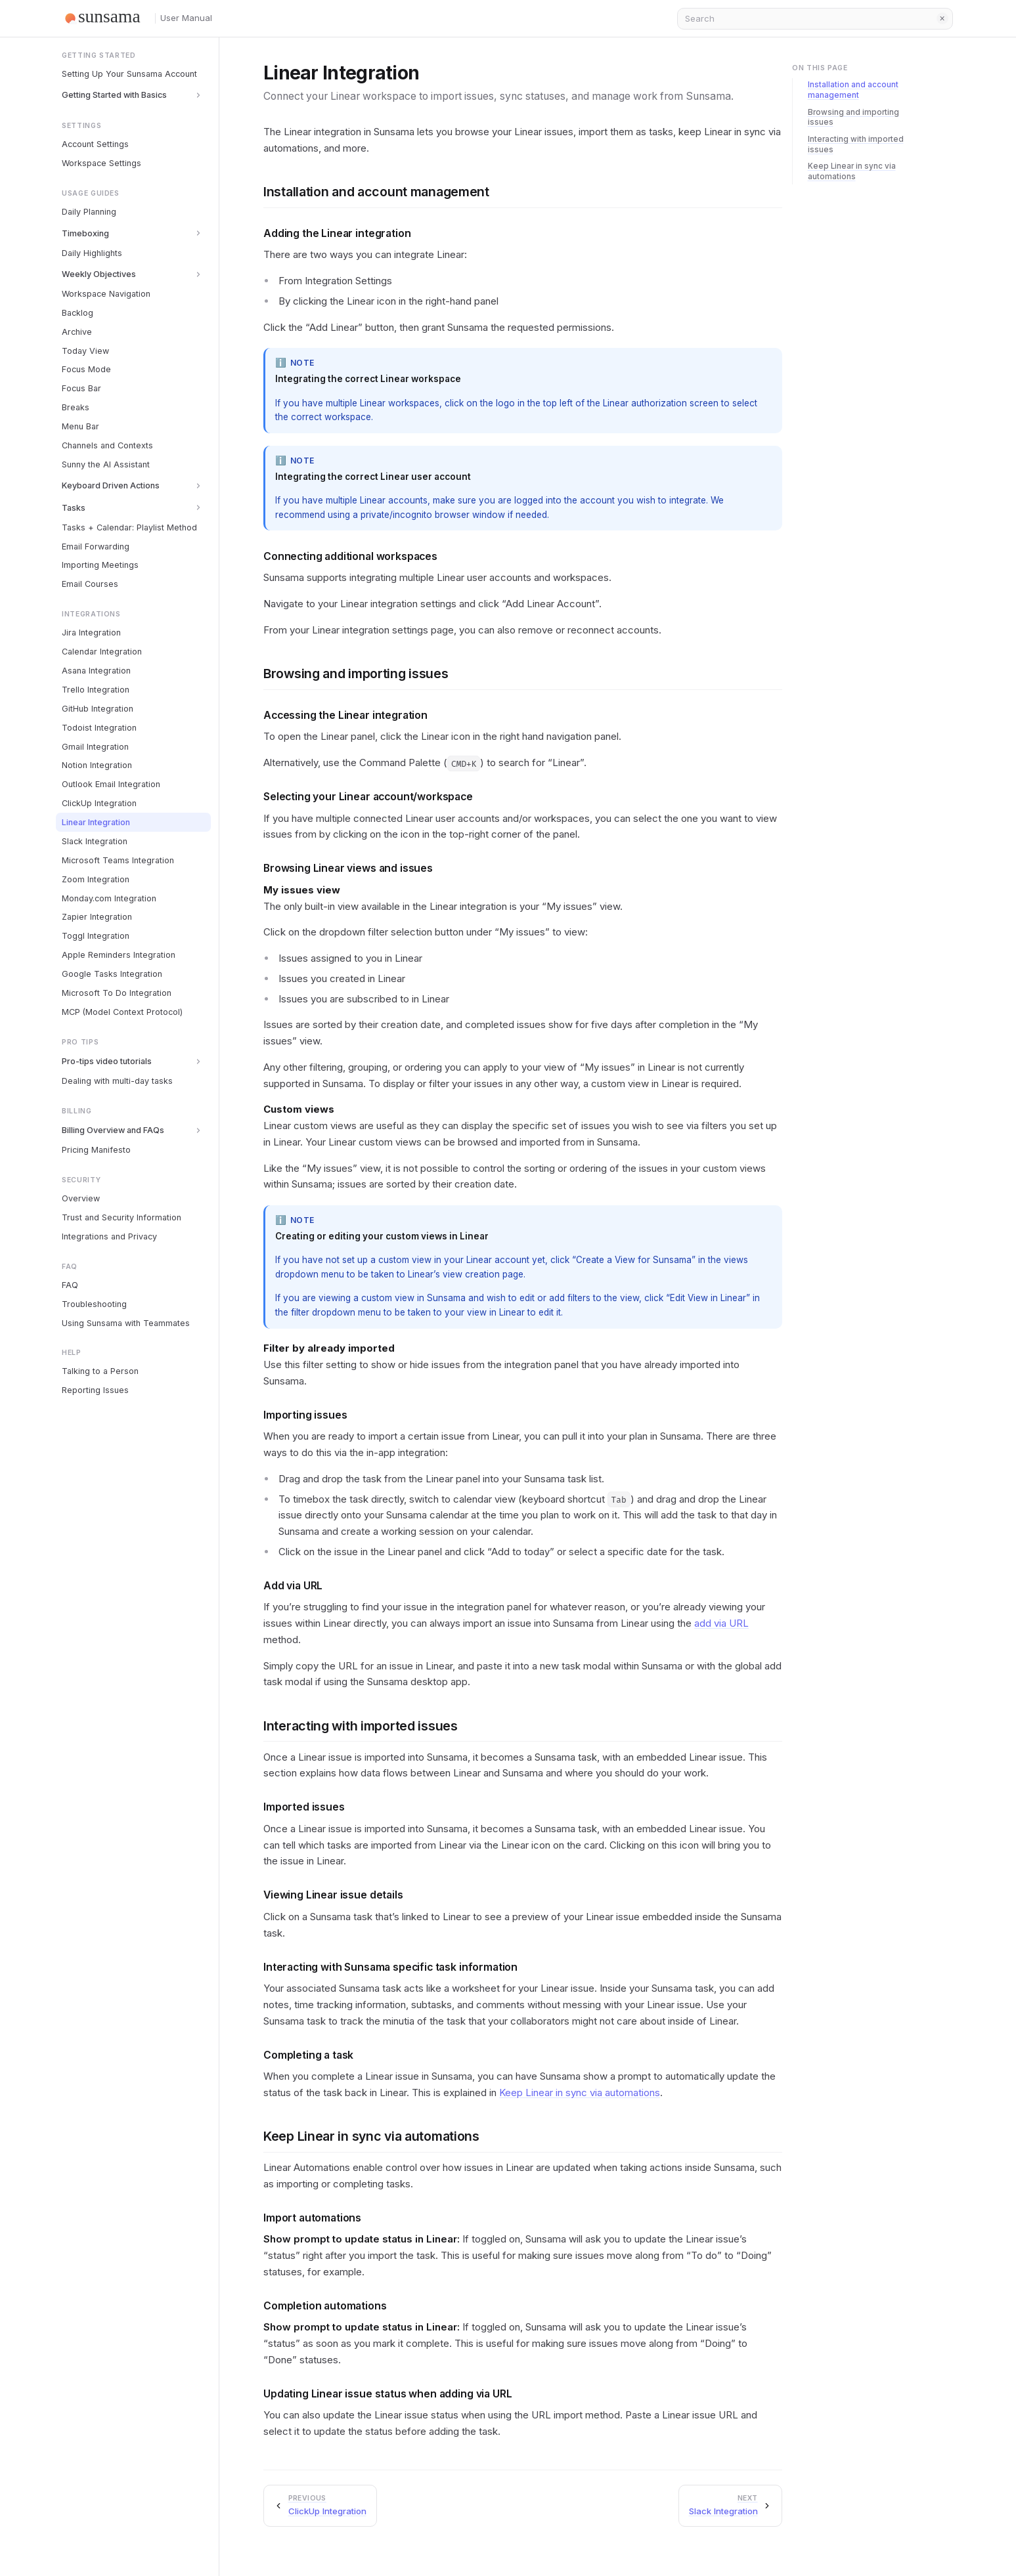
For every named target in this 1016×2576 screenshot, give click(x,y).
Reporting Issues (95, 1390)
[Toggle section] (198, 95)
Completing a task (308, 2055)
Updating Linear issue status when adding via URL (387, 2394)
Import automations (312, 2218)
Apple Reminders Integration (118, 955)
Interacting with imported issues (360, 1726)
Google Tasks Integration (112, 974)
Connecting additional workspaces (350, 556)
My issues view (301, 890)
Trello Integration (95, 690)
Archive (77, 332)
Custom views (298, 1109)
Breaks (75, 407)
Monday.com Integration (109, 898)
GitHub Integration (97, 709)
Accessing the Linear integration (345, 715)
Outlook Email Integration (111, 784)
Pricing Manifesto (96, 1150)
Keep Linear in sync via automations (579, 2092)
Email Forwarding (95, 546)
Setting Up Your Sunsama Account (129, 74)
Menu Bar (80, 426)
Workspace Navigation (106, 294)
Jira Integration (91, 632)
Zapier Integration (97, 917)
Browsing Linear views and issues (348, 868)
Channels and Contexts (107, 445)
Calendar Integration (102, 651)
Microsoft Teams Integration (118, 860)
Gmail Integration (95, 747)
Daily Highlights (92, 253)
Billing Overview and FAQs (113, 1130)
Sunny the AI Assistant (106, 464)
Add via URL (292, 1585)
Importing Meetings (100, 565)
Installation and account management (376, 192)
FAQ (70, 1285)
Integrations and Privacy (109, 1236)
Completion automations (325, 2306)
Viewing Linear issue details (333, 1895)
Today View (85, 351)
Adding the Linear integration (336, 233)
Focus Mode (86, 369)
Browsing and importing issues (356, 673)
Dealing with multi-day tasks (117, 1081)
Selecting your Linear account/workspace (368, 796)
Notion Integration (97, 765)
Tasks (73, 508)
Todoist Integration (99, 728)
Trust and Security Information (121, 1217)
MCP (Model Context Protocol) (122, 1012)
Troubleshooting (94, 1304)
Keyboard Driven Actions (111, 485)
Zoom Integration (95, 879)
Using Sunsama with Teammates (126, 1323)
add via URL (721, 1623)
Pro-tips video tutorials (107, 1061)
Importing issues (305, 1415)
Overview (81, 1198)
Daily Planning (89, 212)
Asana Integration (96, 671)
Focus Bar (81, 388)
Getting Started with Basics (114, 95)
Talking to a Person (100, 1371)
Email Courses (90, 584)
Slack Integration (94, 841)
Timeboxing (85, 233)
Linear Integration (96, 822)
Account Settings (95, 144)
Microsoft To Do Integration (116, 993)
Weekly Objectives (99, 274)
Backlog (77, 313)
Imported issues (304, 1807)
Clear (942, 18)
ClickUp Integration (99, 803)
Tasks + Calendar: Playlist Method (129, 527)
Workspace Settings (101, 163)
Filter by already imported (329, 1348)
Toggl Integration (95, 936)
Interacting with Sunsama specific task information (390, 1967)
